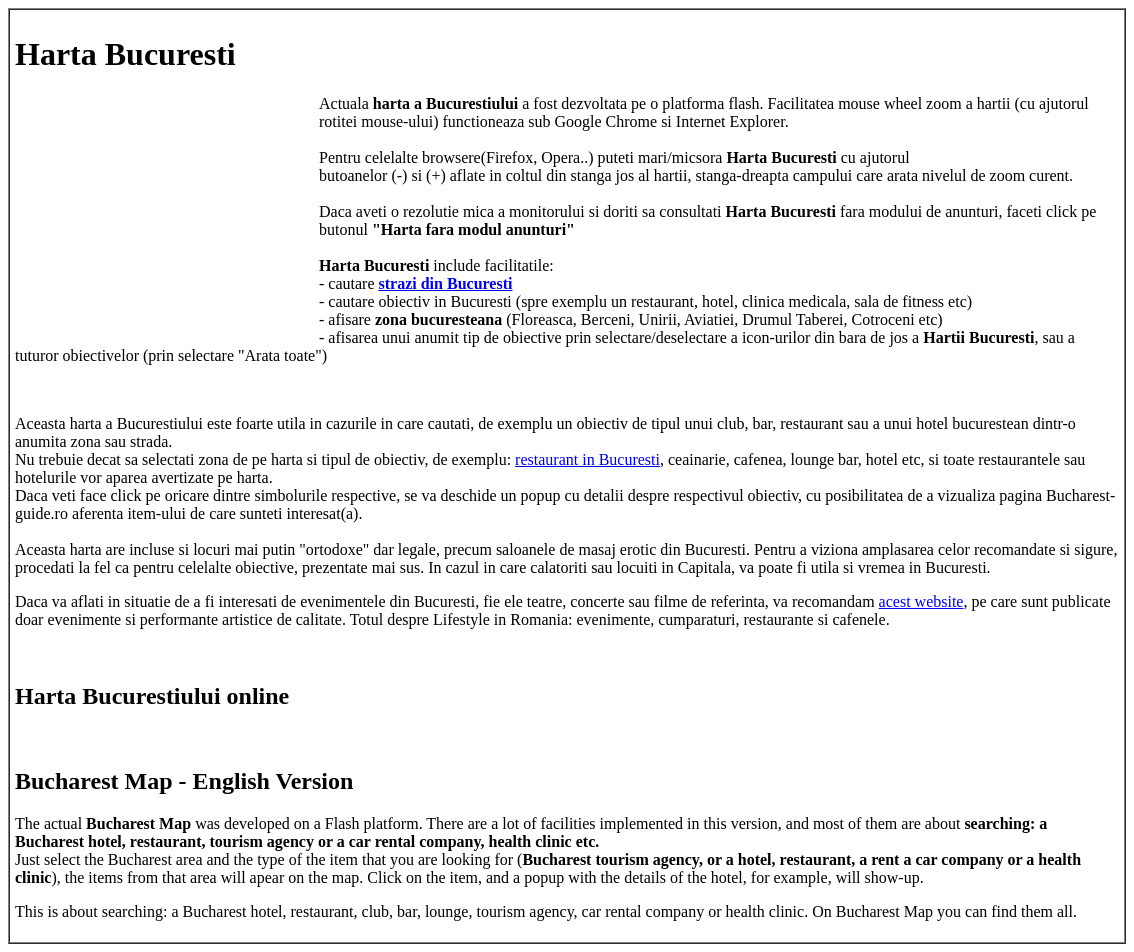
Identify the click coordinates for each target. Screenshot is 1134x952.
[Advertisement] (165, 220)
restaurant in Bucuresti (587, 459)
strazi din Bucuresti (446, 283)
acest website (921, 601)
